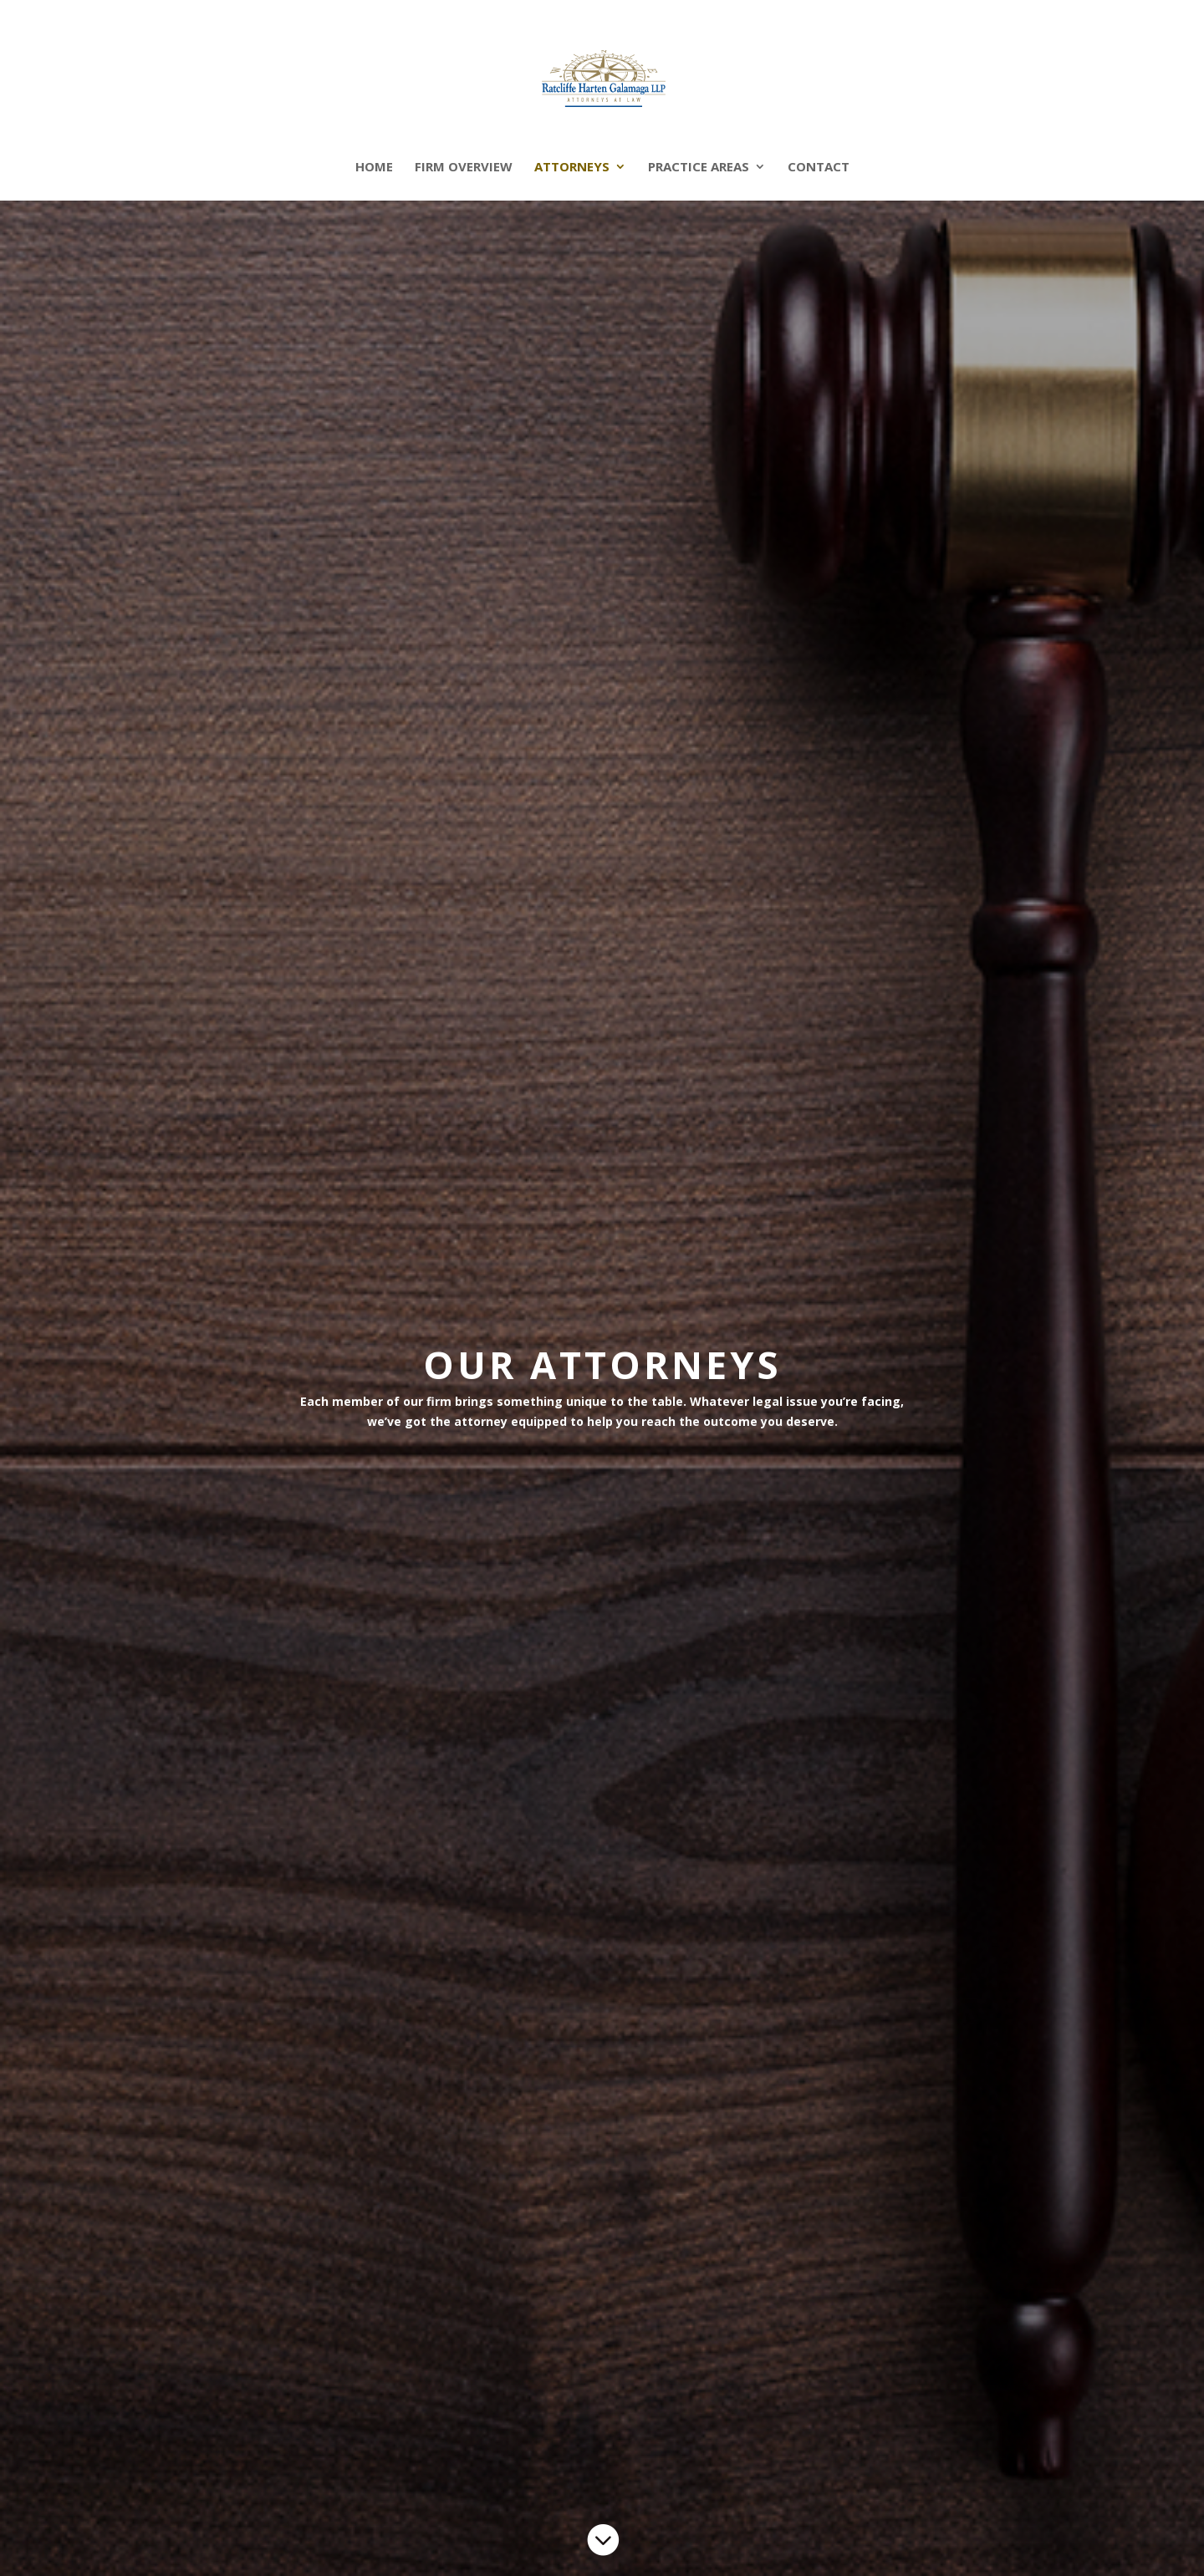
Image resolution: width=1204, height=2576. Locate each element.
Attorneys (572, 167)
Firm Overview (464, 167)
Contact (818, 167)
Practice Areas (698, 167)
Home (374, 167)
